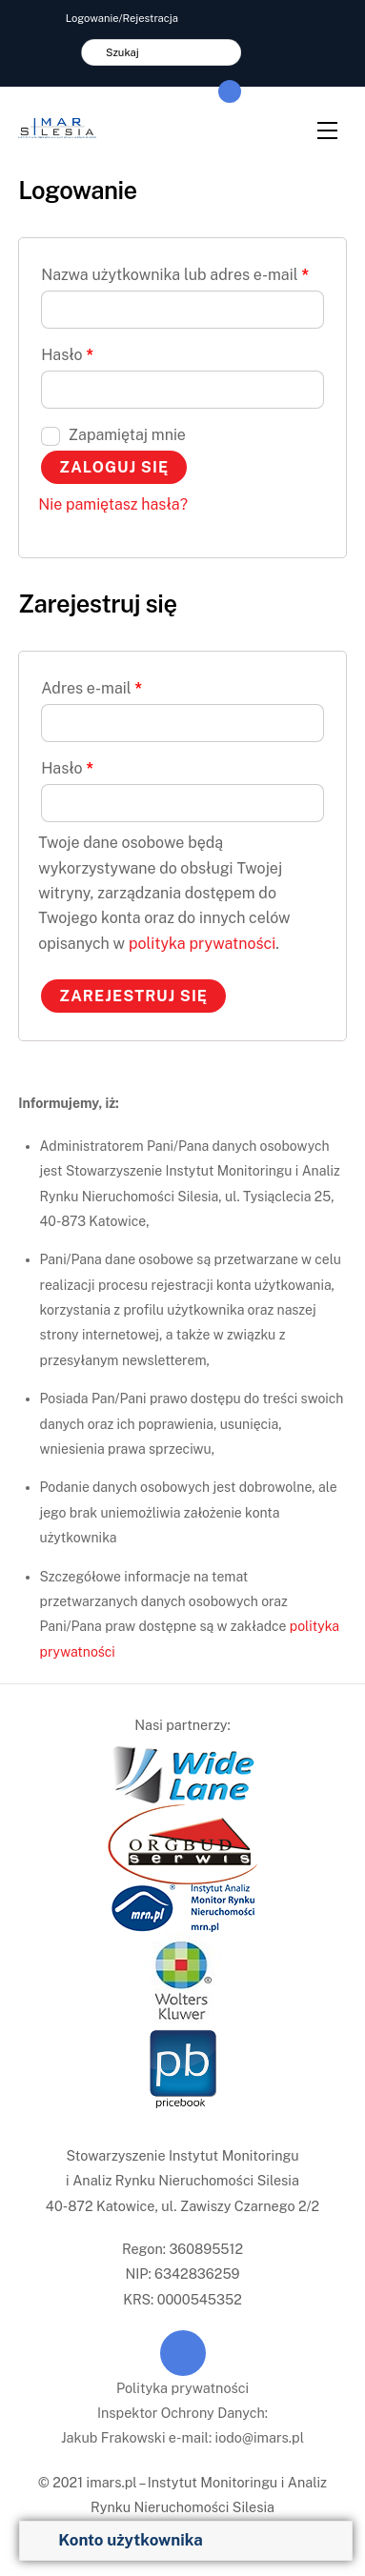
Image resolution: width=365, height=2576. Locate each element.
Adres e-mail (91, 688)
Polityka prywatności (182, 2388)
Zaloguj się (114, 467)
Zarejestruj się (133, 996)
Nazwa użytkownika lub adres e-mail (175, 275)
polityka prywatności (202, 944)
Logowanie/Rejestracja (122, 17)
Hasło (67, 355)
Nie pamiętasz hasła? (113, 504)
